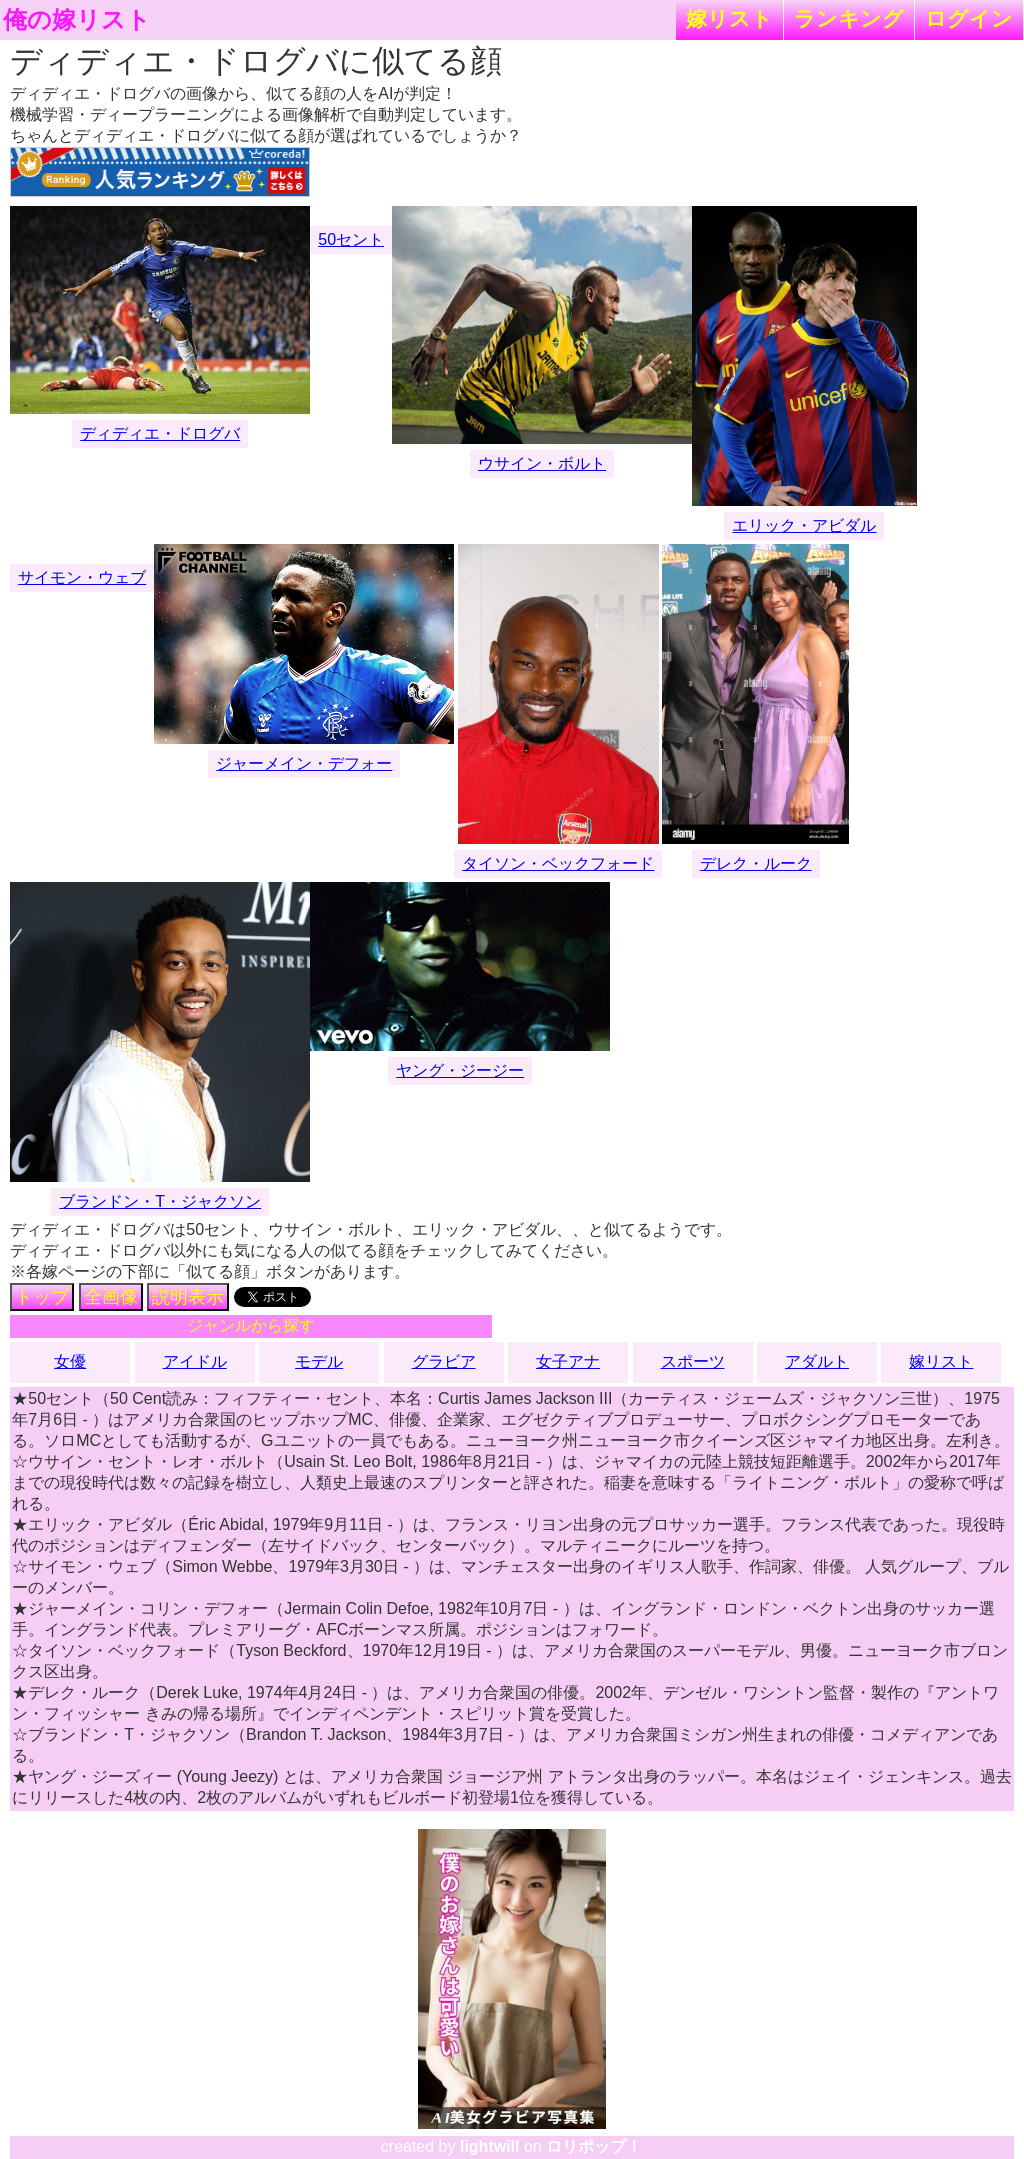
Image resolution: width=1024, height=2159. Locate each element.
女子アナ (568, 1361)
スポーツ (693, 1361)
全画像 (111, 1297)
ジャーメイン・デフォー (304, 763)
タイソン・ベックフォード (558, 863)
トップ (42, 1297)
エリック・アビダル (804, 525)
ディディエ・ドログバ (160, 433)
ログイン (969, 18)
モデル (319, 1361)
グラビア (444, 1361)
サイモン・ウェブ (82, 577)
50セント (351, 239)
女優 (70, 1361)
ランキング (849, 18)
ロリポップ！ (594, 2146)
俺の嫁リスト (77, 20)
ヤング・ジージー (460, 1070)
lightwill (490, 2146)
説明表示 (188, 1297)
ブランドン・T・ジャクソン (160, 1201)
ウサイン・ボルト (542, 463)
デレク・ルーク (756, 863)
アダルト (817, 1361)
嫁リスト (729, 18)
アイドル (195, 1361)
